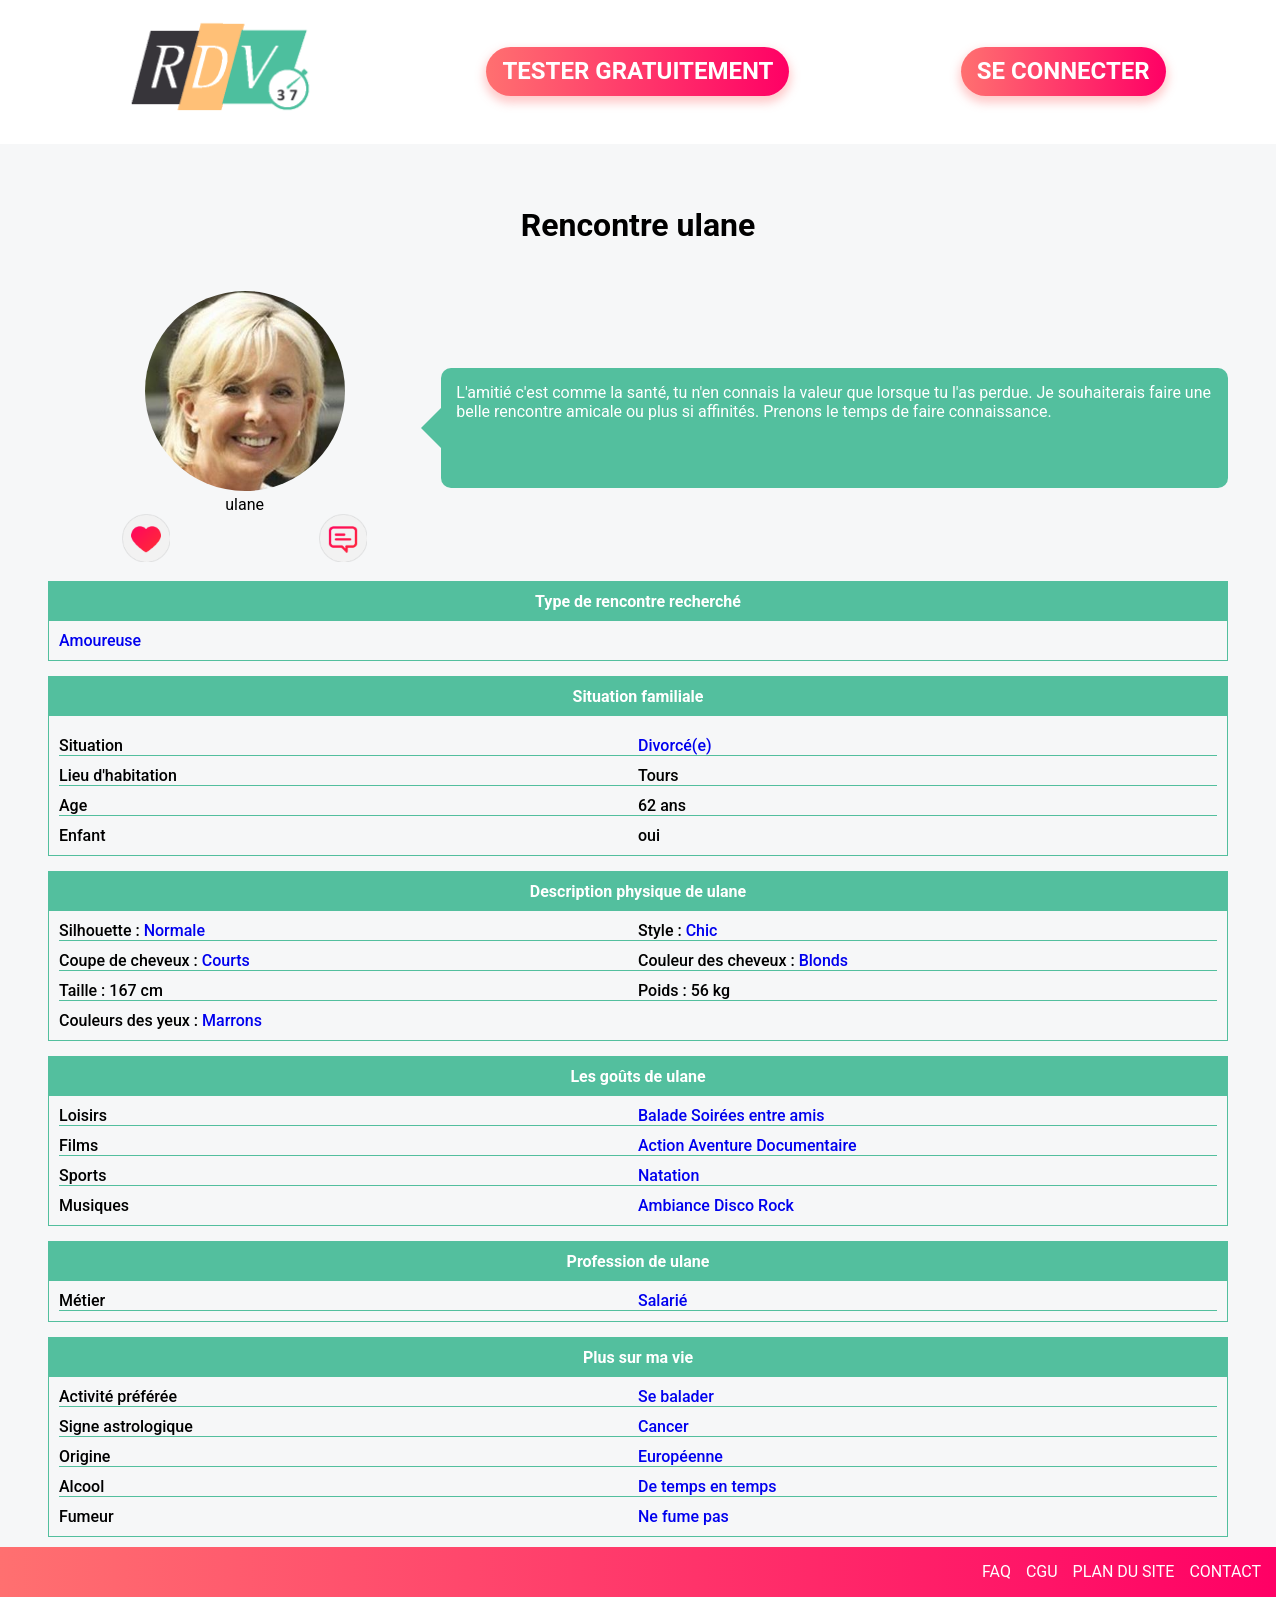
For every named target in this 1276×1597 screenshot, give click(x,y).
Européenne (680, 1456)
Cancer (663, 1426)
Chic (702, 930)
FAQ (996, 1571)
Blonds (823, 960)
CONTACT (1225, 1571)
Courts (226, 960)
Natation (668, 1175)
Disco (734, 1205)
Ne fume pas (683, 1516)
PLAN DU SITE (1124, 1571)
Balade (662, 1115)
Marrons (232, 1020)
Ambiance (674, 1205)
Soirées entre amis (757, 1115)
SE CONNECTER (1063, 72)
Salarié (662, 1300)
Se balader (676, 1396)
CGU (1042, 1571)
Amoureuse (100, 640)
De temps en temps (707, 1486)
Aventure (720, 1145)
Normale (174, 930)
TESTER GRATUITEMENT (637, 72)
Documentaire (806, 1145)
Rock (776, 1205)
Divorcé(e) (675, 745)
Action (661, 1145)
